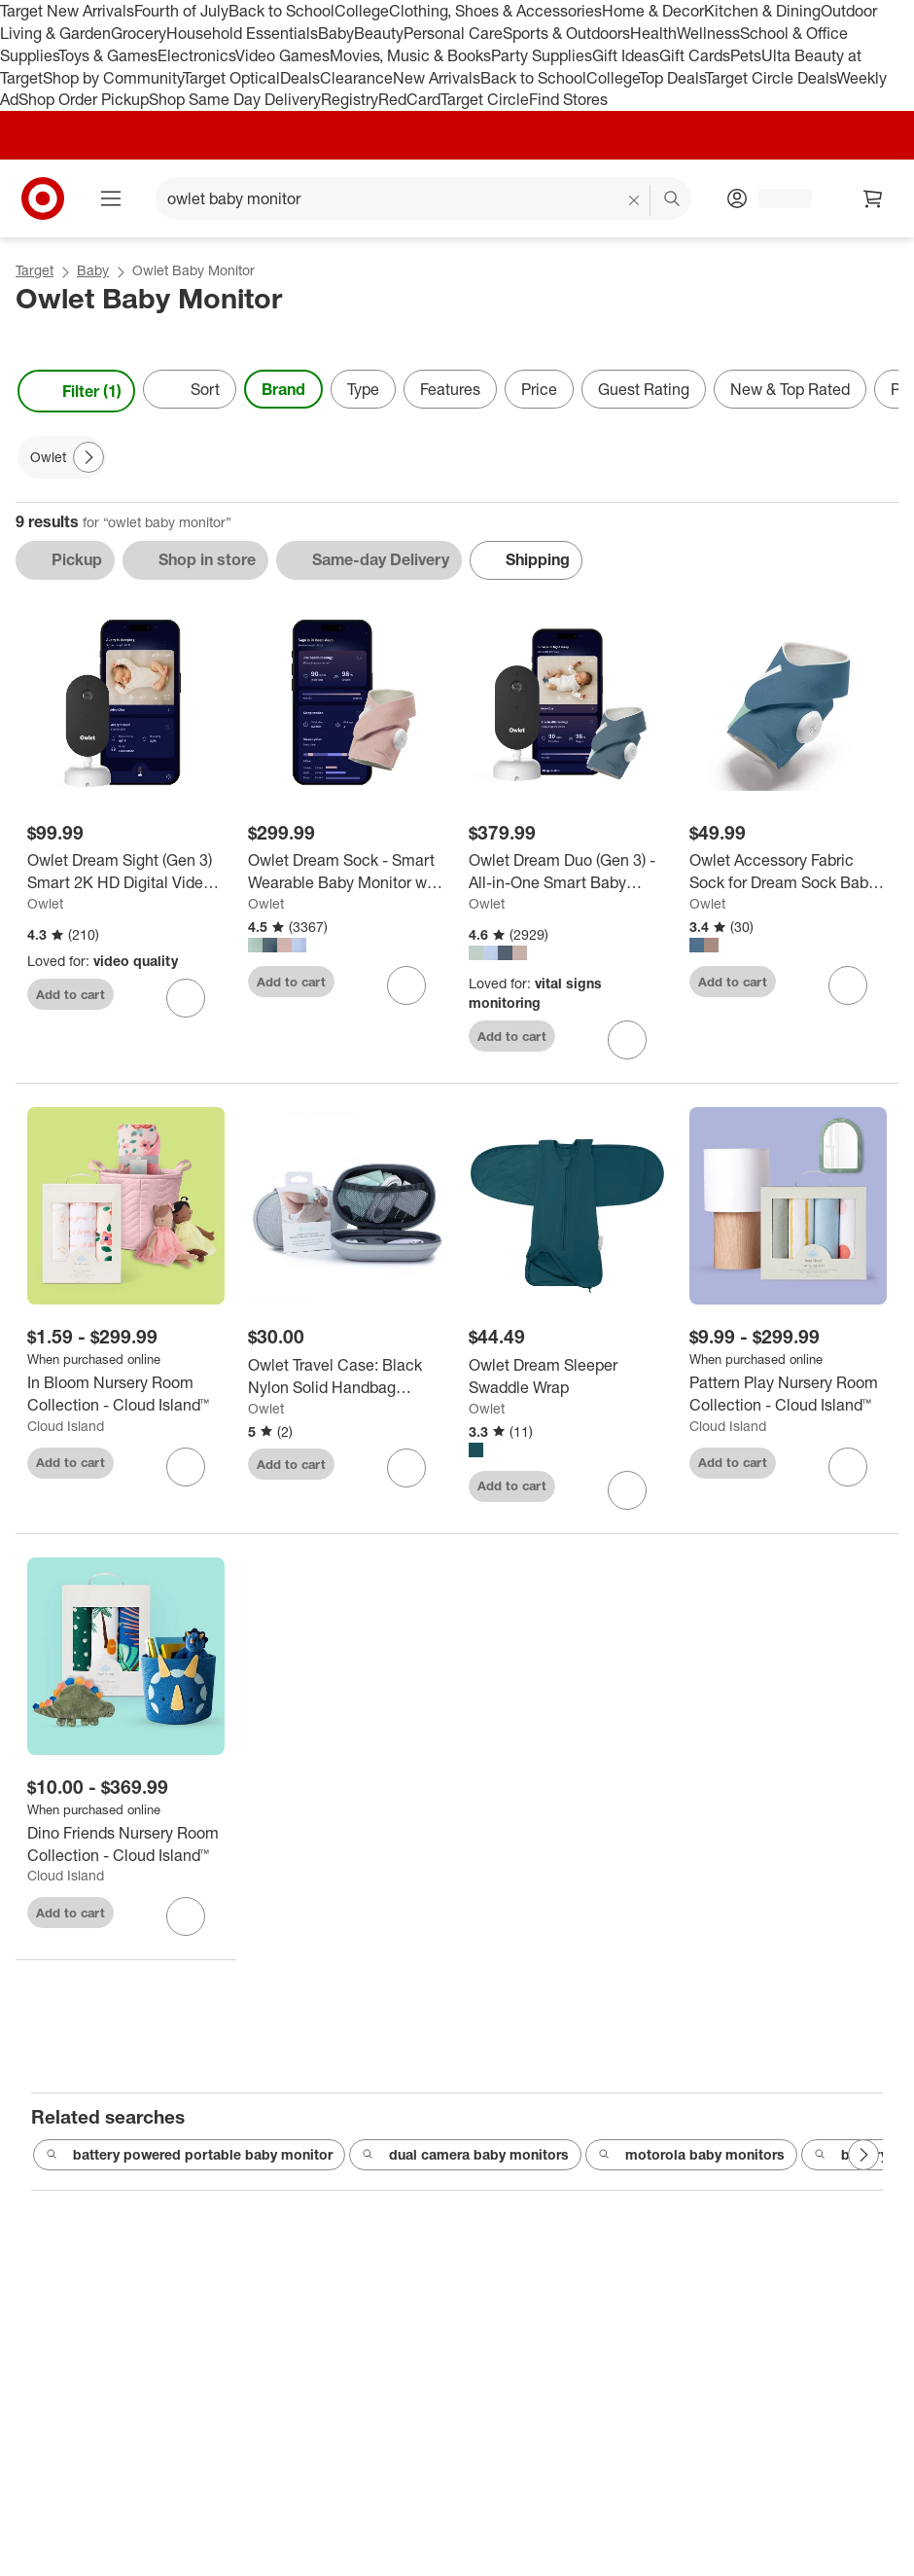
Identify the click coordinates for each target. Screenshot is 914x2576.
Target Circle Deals (770, 78)
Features (450, 389)
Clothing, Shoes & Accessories (495, 10)
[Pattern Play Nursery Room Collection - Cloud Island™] (788, 1394)
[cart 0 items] (873, 198)
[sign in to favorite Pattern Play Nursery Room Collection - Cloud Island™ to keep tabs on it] (847, 1467)
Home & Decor (653, 10)
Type (363, 389)
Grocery (138, 33)
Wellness (708, 33)
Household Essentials (242, 33)
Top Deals (672, 78)
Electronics (196, 55)
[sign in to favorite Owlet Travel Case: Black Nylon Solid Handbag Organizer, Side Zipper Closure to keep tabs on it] (406, 1468)
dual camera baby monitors (465, 2155)
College (361, 10)
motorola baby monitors (691, 2155)
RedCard (409, 99)
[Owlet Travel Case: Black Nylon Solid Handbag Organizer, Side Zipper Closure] (346, 1376)
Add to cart (70, 994)
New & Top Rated (790, 389)
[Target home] (42, 198)
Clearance (356, 78)
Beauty (379, 33)
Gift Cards (694, 55)
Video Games (282, 55)
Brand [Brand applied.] (283, 389)
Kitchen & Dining (762, 10)
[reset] (634, 200)
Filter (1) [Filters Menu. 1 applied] (76, 391)
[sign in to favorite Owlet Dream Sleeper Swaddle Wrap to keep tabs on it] (627, 1490)
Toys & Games (108, 55)
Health (653, 33)
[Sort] (189, 389)
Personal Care (453, 33)
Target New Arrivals (67, 10)
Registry (349, 99)
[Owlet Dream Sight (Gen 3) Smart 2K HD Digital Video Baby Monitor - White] (126, 871)
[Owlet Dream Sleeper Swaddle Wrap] (567, 1376)
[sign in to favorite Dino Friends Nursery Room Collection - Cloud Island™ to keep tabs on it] (185, 1916)
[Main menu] (110, 198)
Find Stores (568, 99)
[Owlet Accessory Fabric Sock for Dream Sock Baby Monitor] (788, 871)
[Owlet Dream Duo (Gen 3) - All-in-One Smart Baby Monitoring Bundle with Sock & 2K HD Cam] (567, 871)
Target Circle (484, 99)
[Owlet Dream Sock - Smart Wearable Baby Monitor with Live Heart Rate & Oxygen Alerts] (346, 871)
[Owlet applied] (62, 457)
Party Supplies (541, 55)
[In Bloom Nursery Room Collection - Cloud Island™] (126, 1394)
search (672, 200)
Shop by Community (113, 78)
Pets (745, 55)
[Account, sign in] (775, 198)
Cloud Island (65, 1425)
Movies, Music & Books (410, 55)
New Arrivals (436, 78)
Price (539, 389)
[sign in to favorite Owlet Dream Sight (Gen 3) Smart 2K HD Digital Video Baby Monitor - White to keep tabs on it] (185, 998)
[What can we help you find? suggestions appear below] (423, 198)
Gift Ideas (625, 55)
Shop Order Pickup (83, 99)
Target (34, 270)
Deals (300, 78)
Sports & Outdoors (566, 33)
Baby (336, 33)
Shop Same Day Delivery (235, 99)
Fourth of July (181, 10)
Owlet (45, 903)
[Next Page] (88, 457)
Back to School (281, 10)
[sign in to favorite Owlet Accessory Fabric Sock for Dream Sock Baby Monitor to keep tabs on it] (847, 985)
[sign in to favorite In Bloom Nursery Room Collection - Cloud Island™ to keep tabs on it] (185, 1467)
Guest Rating (643, 389)
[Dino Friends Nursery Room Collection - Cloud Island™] (126, 1844)
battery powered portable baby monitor (189, 2155)
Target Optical (231, 78)
